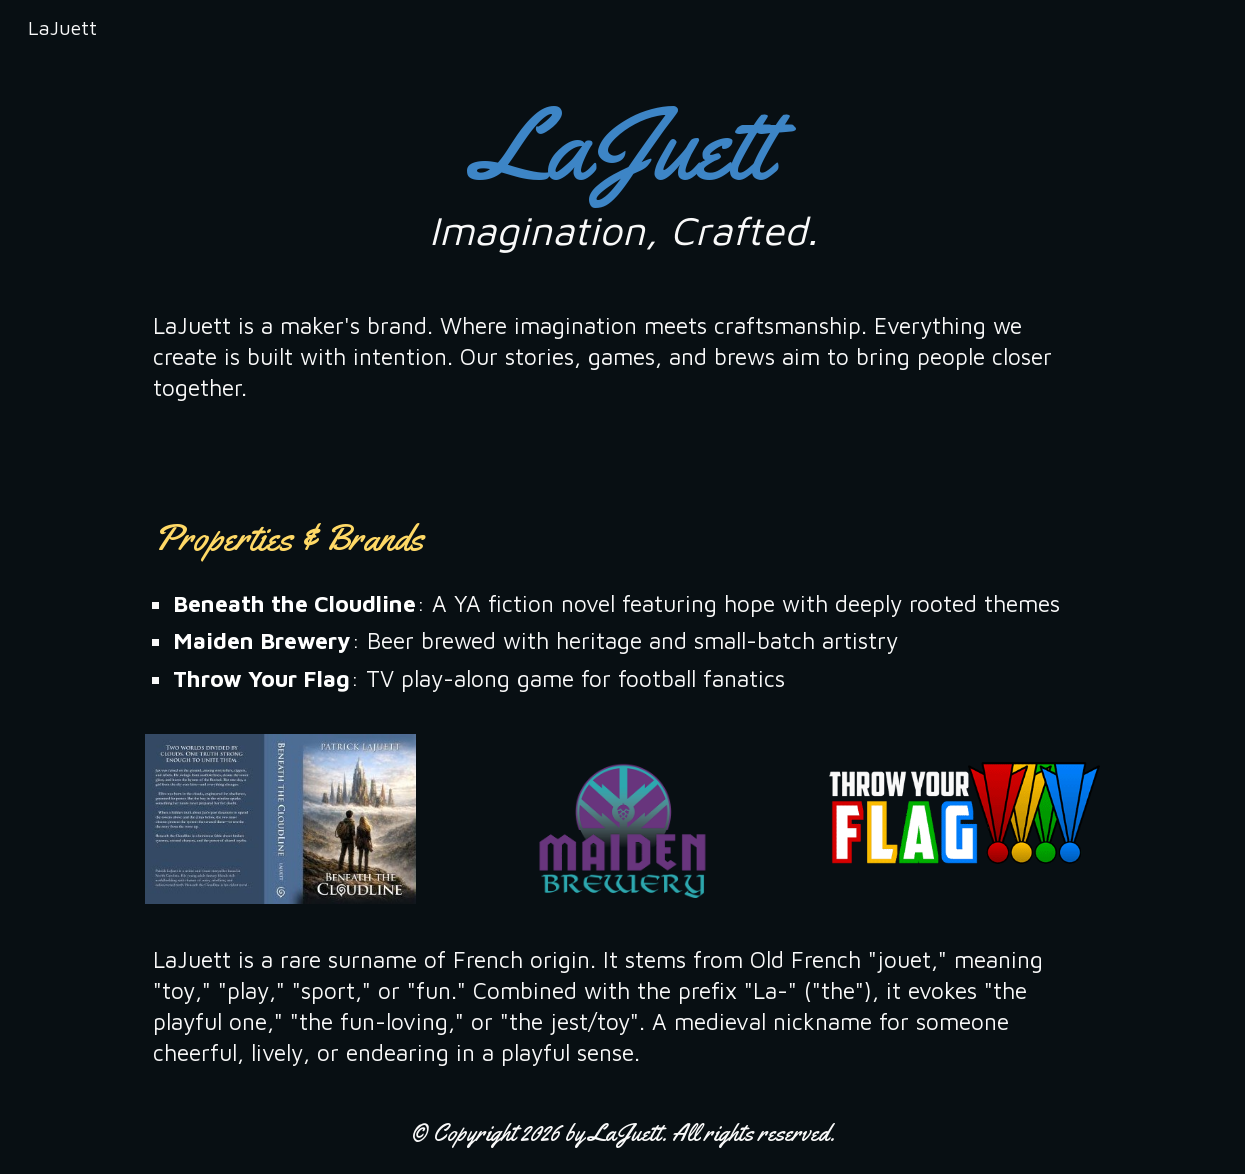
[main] (623, 169)
